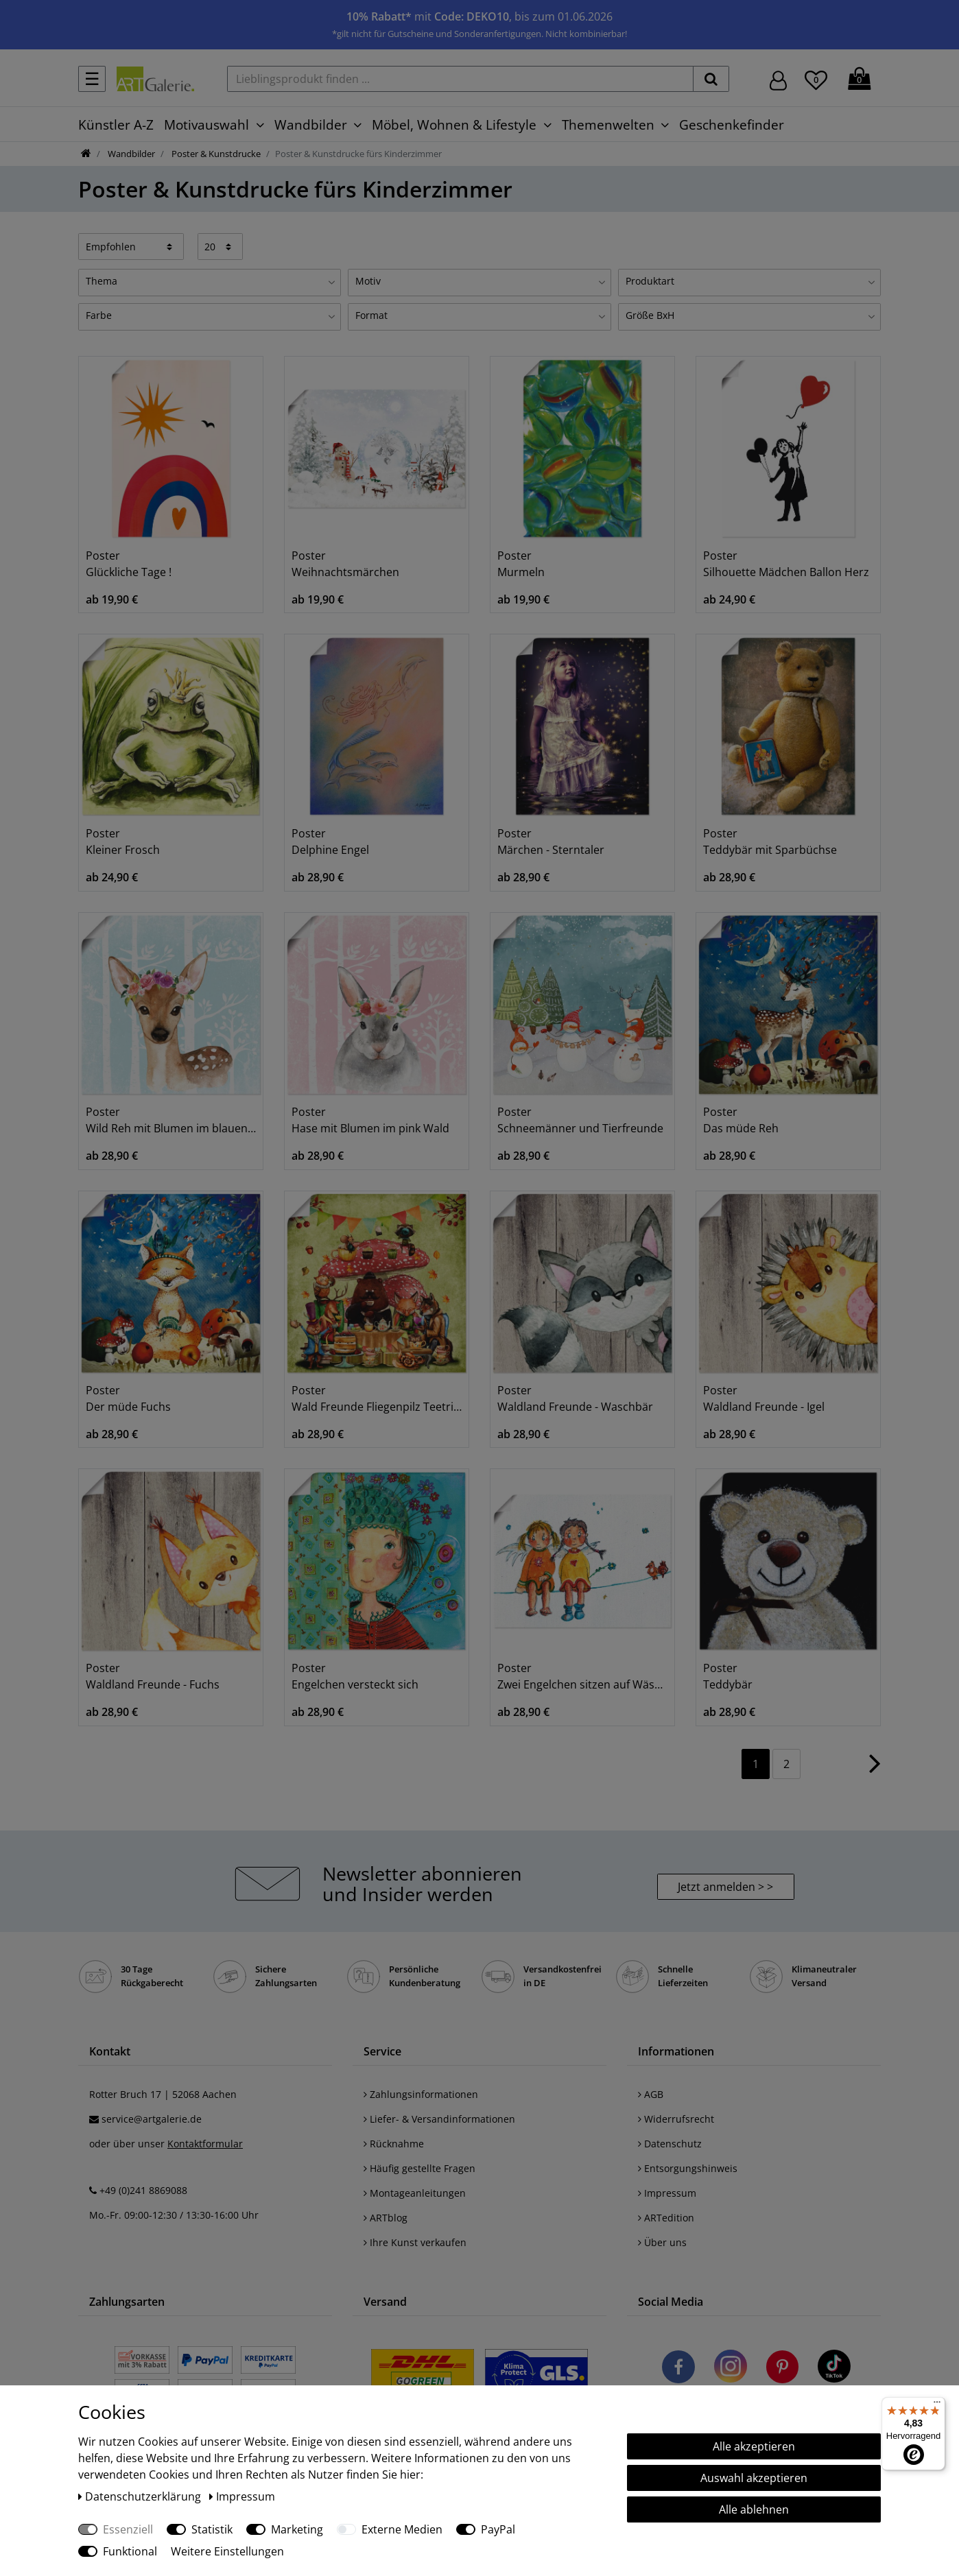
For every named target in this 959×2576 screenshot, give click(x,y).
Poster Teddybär (728, 1676)
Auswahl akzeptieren (753, 2477)
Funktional (130, 2551)
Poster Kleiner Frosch (123, 841)
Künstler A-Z (116, 124)
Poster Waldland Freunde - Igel (764, 1398)
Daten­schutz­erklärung (141, 2496)
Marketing (297, 2529)
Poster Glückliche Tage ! (128, 564)
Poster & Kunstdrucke (215, 153)
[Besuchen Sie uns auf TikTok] (834, 2368)
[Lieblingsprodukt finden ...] (460, 79)
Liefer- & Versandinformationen (439, 2118)
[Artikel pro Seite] (221, 246)
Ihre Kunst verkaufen (415, 2242)
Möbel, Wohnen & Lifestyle (454, 124)
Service (382, 2051)
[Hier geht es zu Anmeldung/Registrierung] (778, 79)
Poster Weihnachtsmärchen (345, 564)
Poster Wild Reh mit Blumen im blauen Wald (171, 1120)
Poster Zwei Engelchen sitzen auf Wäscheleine (582, 1676)
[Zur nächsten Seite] (875, 1770)
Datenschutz (670, 2143)
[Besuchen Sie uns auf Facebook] (678, 2368)
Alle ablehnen (754, 2509)
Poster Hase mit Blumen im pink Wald (370, 1120)
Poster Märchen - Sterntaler (550, 841)
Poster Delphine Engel (330, 841)
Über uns (662, 2242)
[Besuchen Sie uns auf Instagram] (730, 2368)
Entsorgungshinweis (687, 2168)
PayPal (498, 2529)
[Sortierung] (131, 246)
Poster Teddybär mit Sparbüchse (770, 841)
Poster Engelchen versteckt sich (355, 1676)
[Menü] (937, 2405)
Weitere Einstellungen (227, 2551)
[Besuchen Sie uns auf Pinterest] (782, 2368)
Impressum (667, 2192)
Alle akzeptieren (754, 2446)
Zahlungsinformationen (421, 2094)
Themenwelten (608, 124)
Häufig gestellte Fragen (419, 2168)
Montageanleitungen (415, 2192)
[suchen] (711, 79)
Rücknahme (394, 2143)
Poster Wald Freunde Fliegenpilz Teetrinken (377, 1398)
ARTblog (385, 2217)
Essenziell (128, 2529)
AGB (650, 2094)
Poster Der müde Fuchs (128, 1398)
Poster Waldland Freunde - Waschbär (575, 1398)
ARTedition (666, 2217)
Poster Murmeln (521, 564)
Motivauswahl (206, 124)
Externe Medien (402, 2529)
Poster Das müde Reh (741, 1120)
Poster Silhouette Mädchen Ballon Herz (786, 564)
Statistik (212, 2529)
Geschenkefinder (731, 124)
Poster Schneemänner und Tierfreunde (580, 1120)
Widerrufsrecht (676, 2118)
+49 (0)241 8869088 (143, 2190)
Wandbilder (310, 124)
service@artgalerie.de (152, 2118)
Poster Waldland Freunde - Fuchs (153, 1676)
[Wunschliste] (816, 78)
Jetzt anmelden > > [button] (725, 1886)
